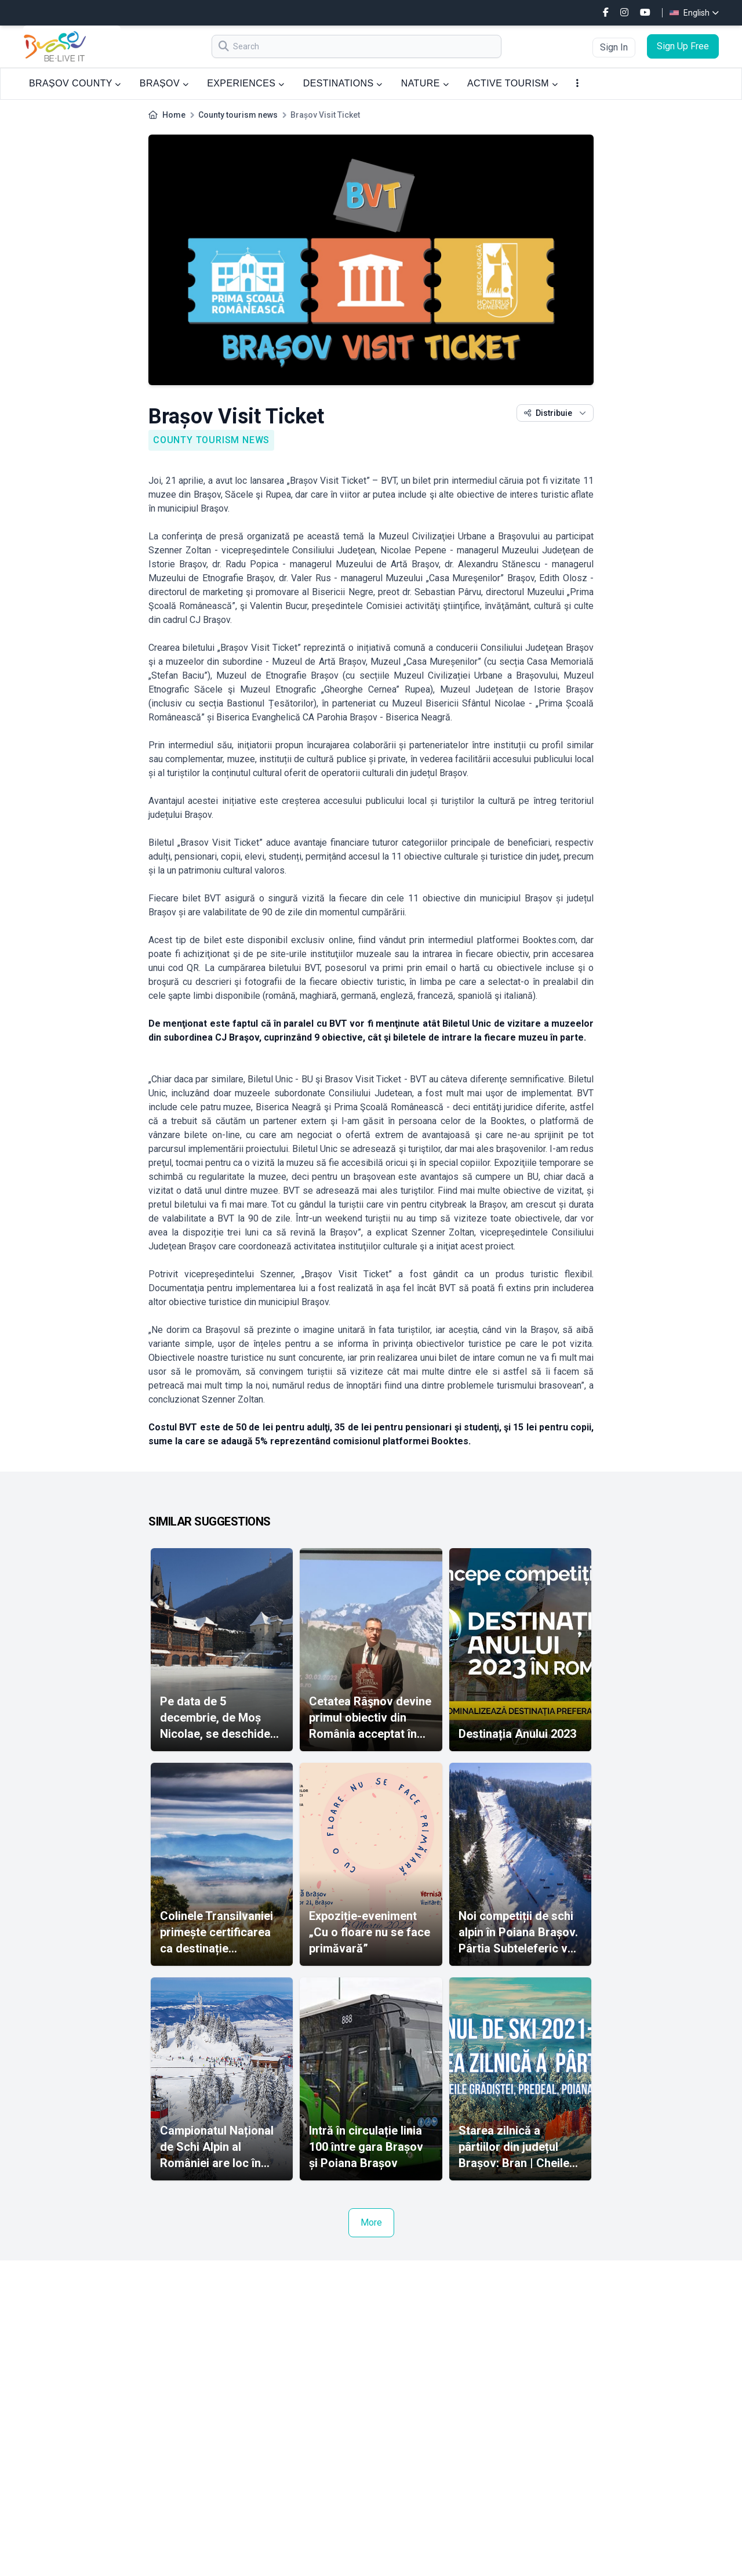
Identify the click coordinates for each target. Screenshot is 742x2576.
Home (174, 114)
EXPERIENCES (245, 83)
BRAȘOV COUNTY (75, 83)
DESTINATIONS (343, 83)
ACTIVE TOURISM (512, 83)
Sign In (614, 47)
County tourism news (238, 114)
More (371, 2222)
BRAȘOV (164, 83)
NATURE (425, 83)
